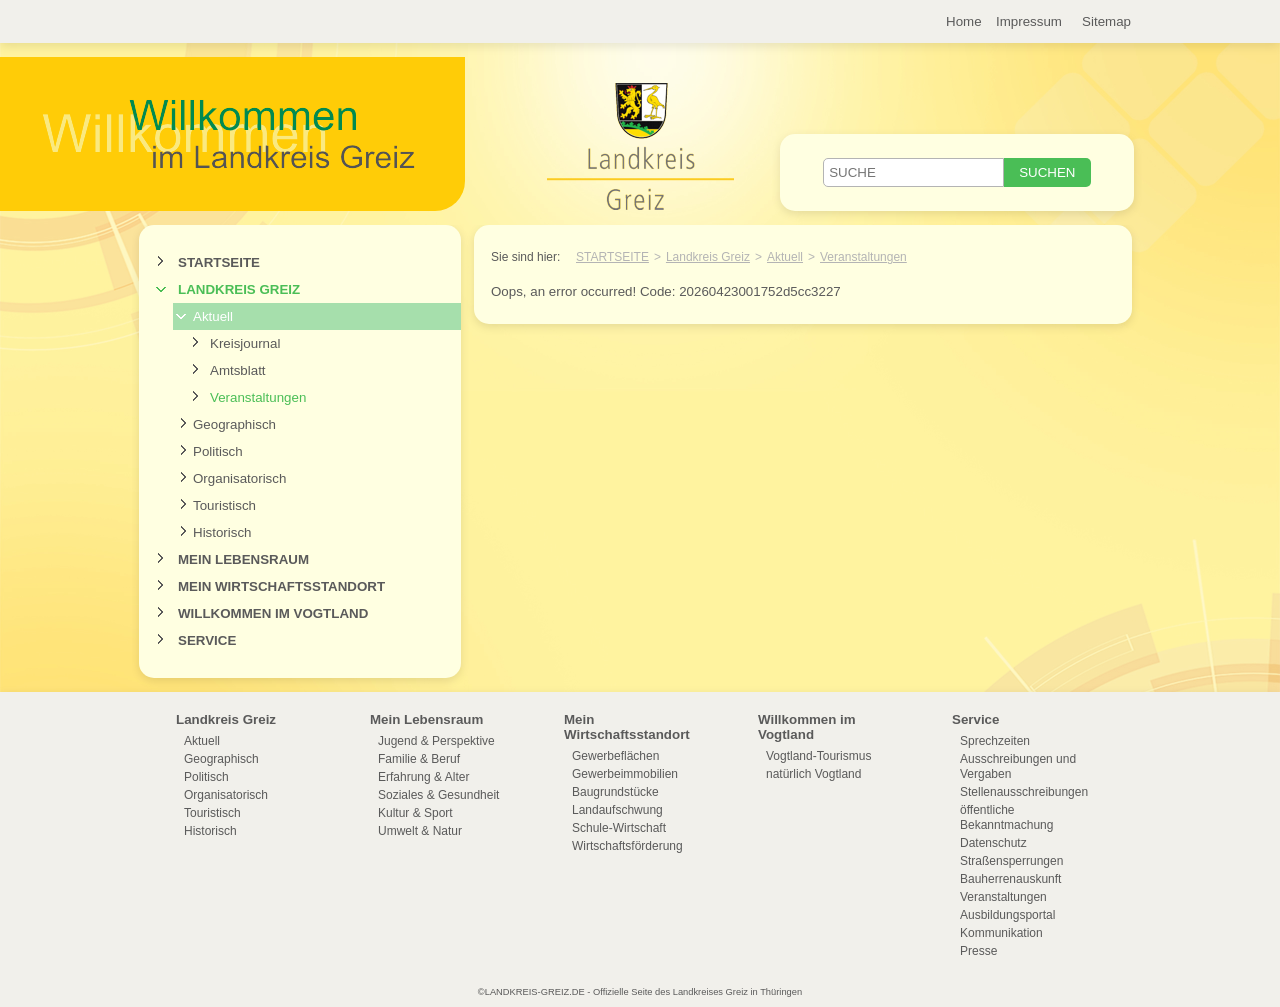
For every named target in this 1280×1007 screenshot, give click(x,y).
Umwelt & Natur (420, 831)
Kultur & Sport (415, 813)
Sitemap (1106, 21)
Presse (978, 951)
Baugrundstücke (615, 792)
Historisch (222, 532)
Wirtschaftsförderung (627, 846)
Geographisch (234, 424)
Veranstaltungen (258, 397)
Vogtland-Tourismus (818, 756)
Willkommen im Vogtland (273, 613)
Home (964, 21)
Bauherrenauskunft (1010, 879)
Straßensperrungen (1011, 861)
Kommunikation (1001, 933)
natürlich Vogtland (813, 774)
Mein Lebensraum (243, 559)
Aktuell (213, 316)
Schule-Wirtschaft (619, 828)
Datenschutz (993, 843)
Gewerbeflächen (615, 756)
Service (207, 640)
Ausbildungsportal (1007, 915)
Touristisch (224, 505)
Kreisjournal (245, 343)
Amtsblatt (238, 370)
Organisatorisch (239, 478)
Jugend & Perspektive (436, 741)
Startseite (219, 262)
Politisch (218, 451)
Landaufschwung (617, 810)
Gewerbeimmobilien (625, 774)
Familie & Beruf (419, 759)
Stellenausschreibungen (1024, 792)
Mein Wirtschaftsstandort (281, 586)
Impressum (1029, 21)
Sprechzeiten (995, 741)
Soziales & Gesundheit (438, 795)
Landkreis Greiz (239, 289)
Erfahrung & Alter (423, 777)
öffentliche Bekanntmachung (1006, 817)
